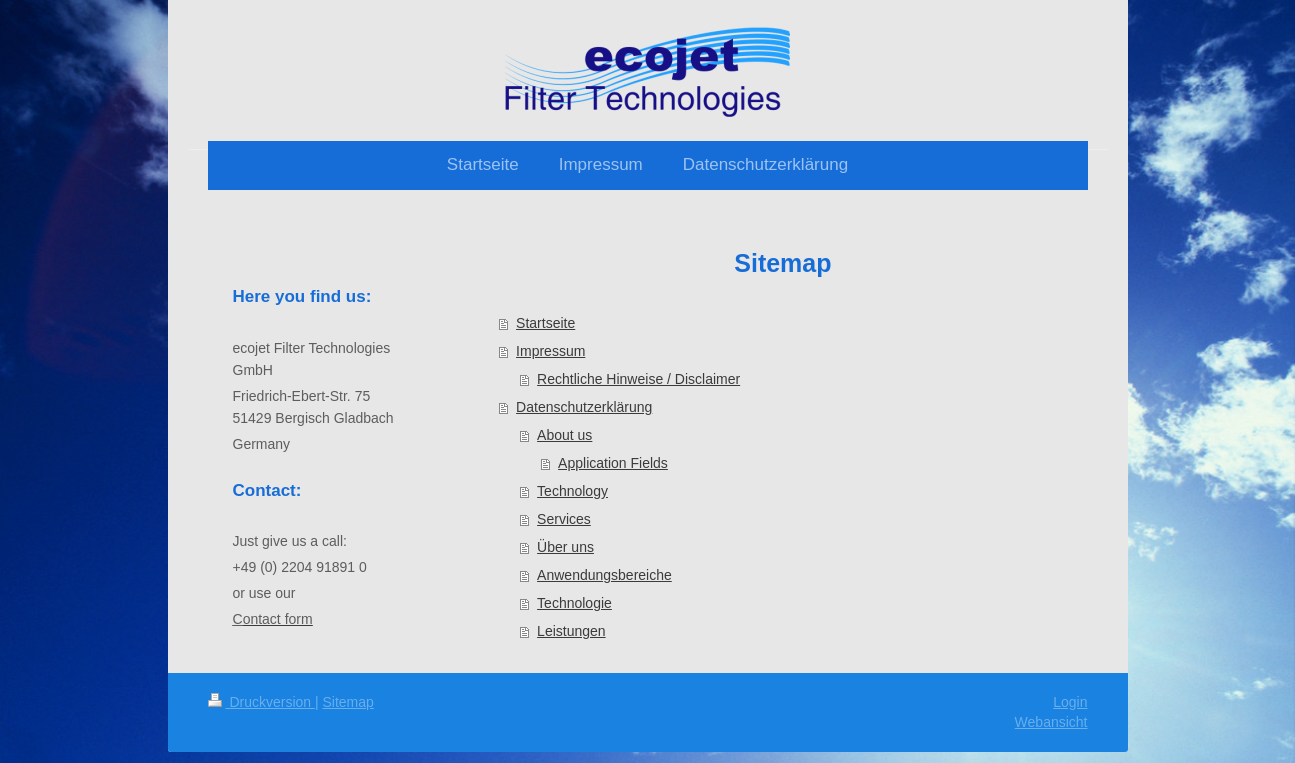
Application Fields (613, 463)
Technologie (574, 603)
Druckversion (261, 702)
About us (564, 435)
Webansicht (1051, 722)
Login (1070, 702)
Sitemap (348, 702)
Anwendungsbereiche (604, 575)
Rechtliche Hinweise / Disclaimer (638, 379)
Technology (572, 491)
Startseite (545, 323)
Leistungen (571, 631)
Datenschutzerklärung (584, 407)
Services (564, 519)
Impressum (550, 351)
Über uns (565, 547)
